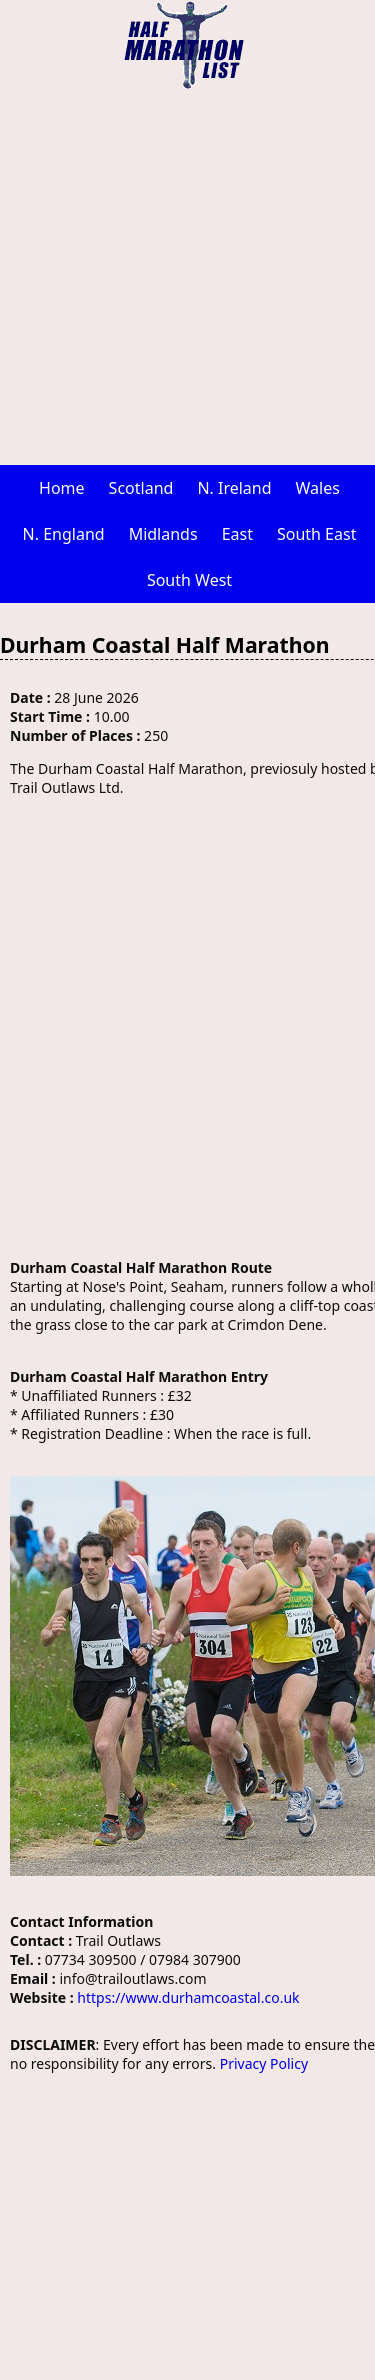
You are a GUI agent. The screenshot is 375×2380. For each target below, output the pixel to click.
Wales (318, 488)
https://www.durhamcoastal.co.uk (188, 1997)
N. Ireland (234, 488)
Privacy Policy (264, 2063)
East (237, 534)
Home (62, 488)
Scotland (141, 488)
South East (317, 534)
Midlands (163, 534)
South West (189, 580)
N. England (64, 534)
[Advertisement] (187, 277)
